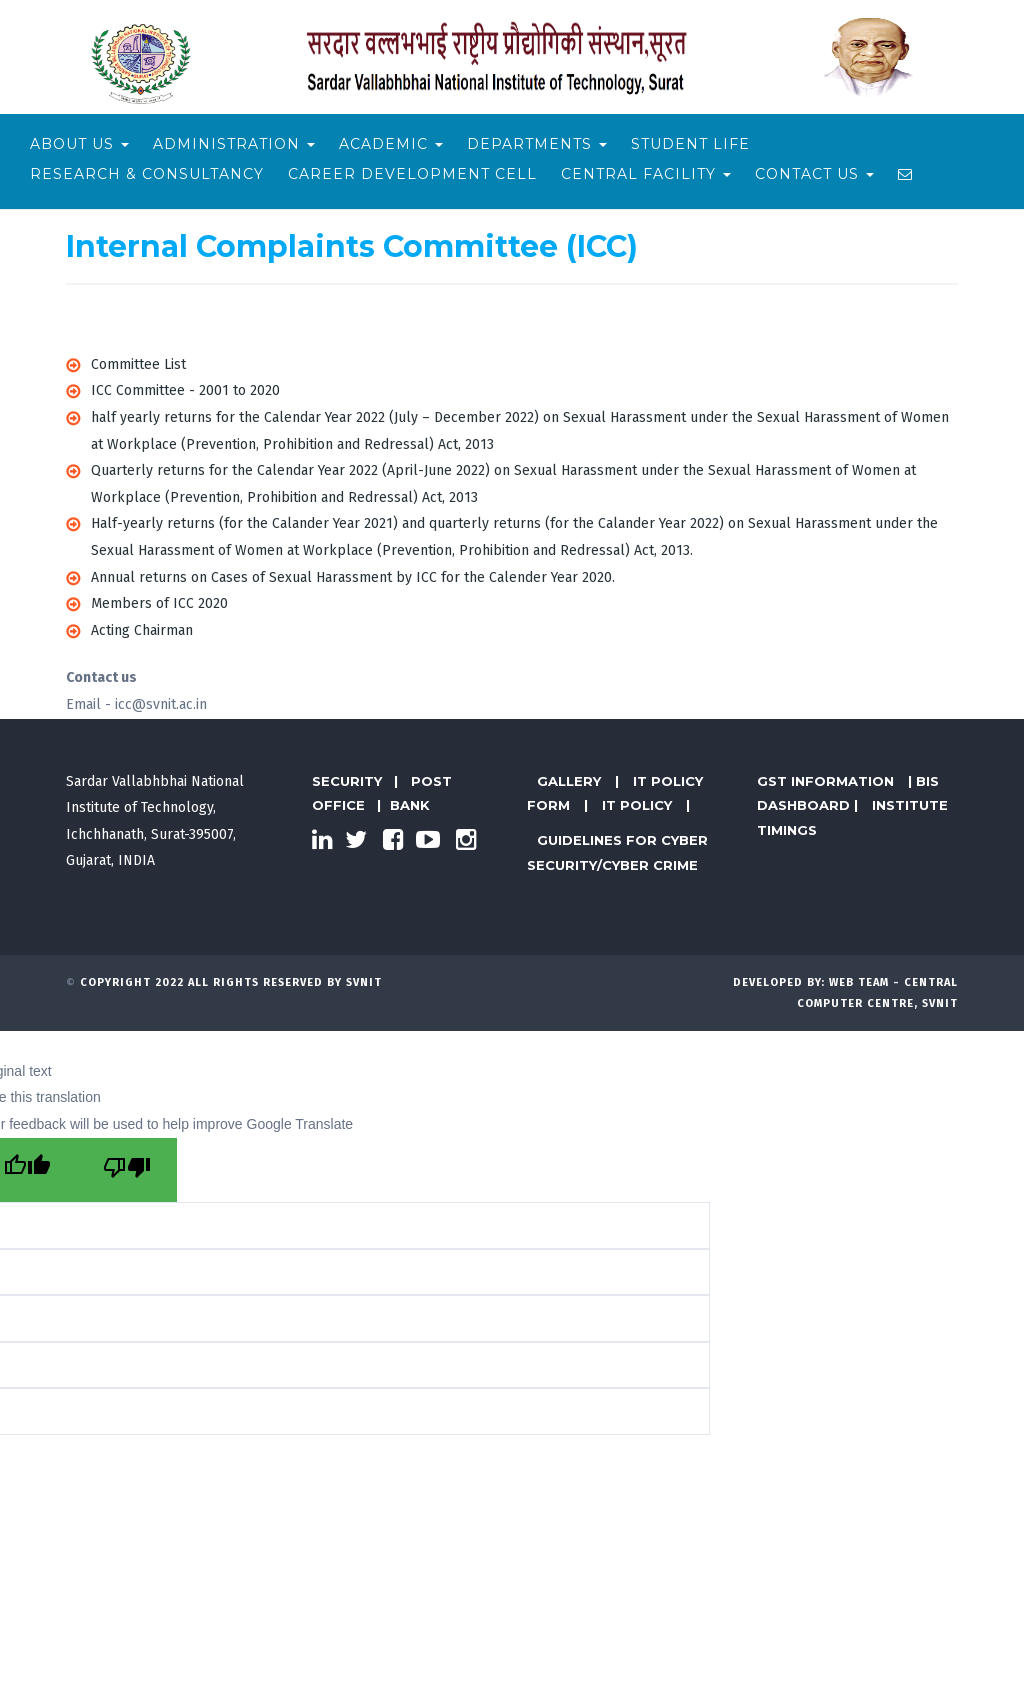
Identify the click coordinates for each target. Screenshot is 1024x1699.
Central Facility (646, 174)
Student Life (690, 144)
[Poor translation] (127, 1170)
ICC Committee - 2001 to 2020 (185, 390)
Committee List (138, 364)
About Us (79, 144)
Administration (234, 144)
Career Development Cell (412, 174)
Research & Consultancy (147, 174)
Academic (391, 144)
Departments (537, 144)
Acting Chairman (142, 630)
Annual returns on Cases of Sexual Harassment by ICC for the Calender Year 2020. (353, 577)
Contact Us (814, 174)
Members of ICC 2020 (159, 603)
